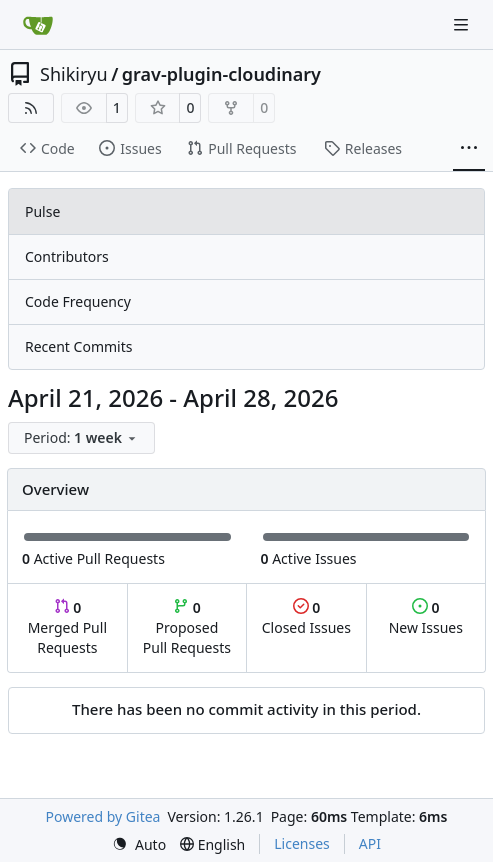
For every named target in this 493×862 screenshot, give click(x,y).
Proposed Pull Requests (187, 627)
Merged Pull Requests (67, 627)
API (370, 843)
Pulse (42, 211)
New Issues (426, 617)
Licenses (302, 843)
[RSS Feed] (31, 108)
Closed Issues (306, 617)
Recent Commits (78, 346)
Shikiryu (74, 74)
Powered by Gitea (103, 816)
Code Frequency (78, 301)
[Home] (38, 25)
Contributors (67, 256)
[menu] (81, 438)
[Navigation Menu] (463, 24)
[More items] (469, 149)
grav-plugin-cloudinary (221, 74)
